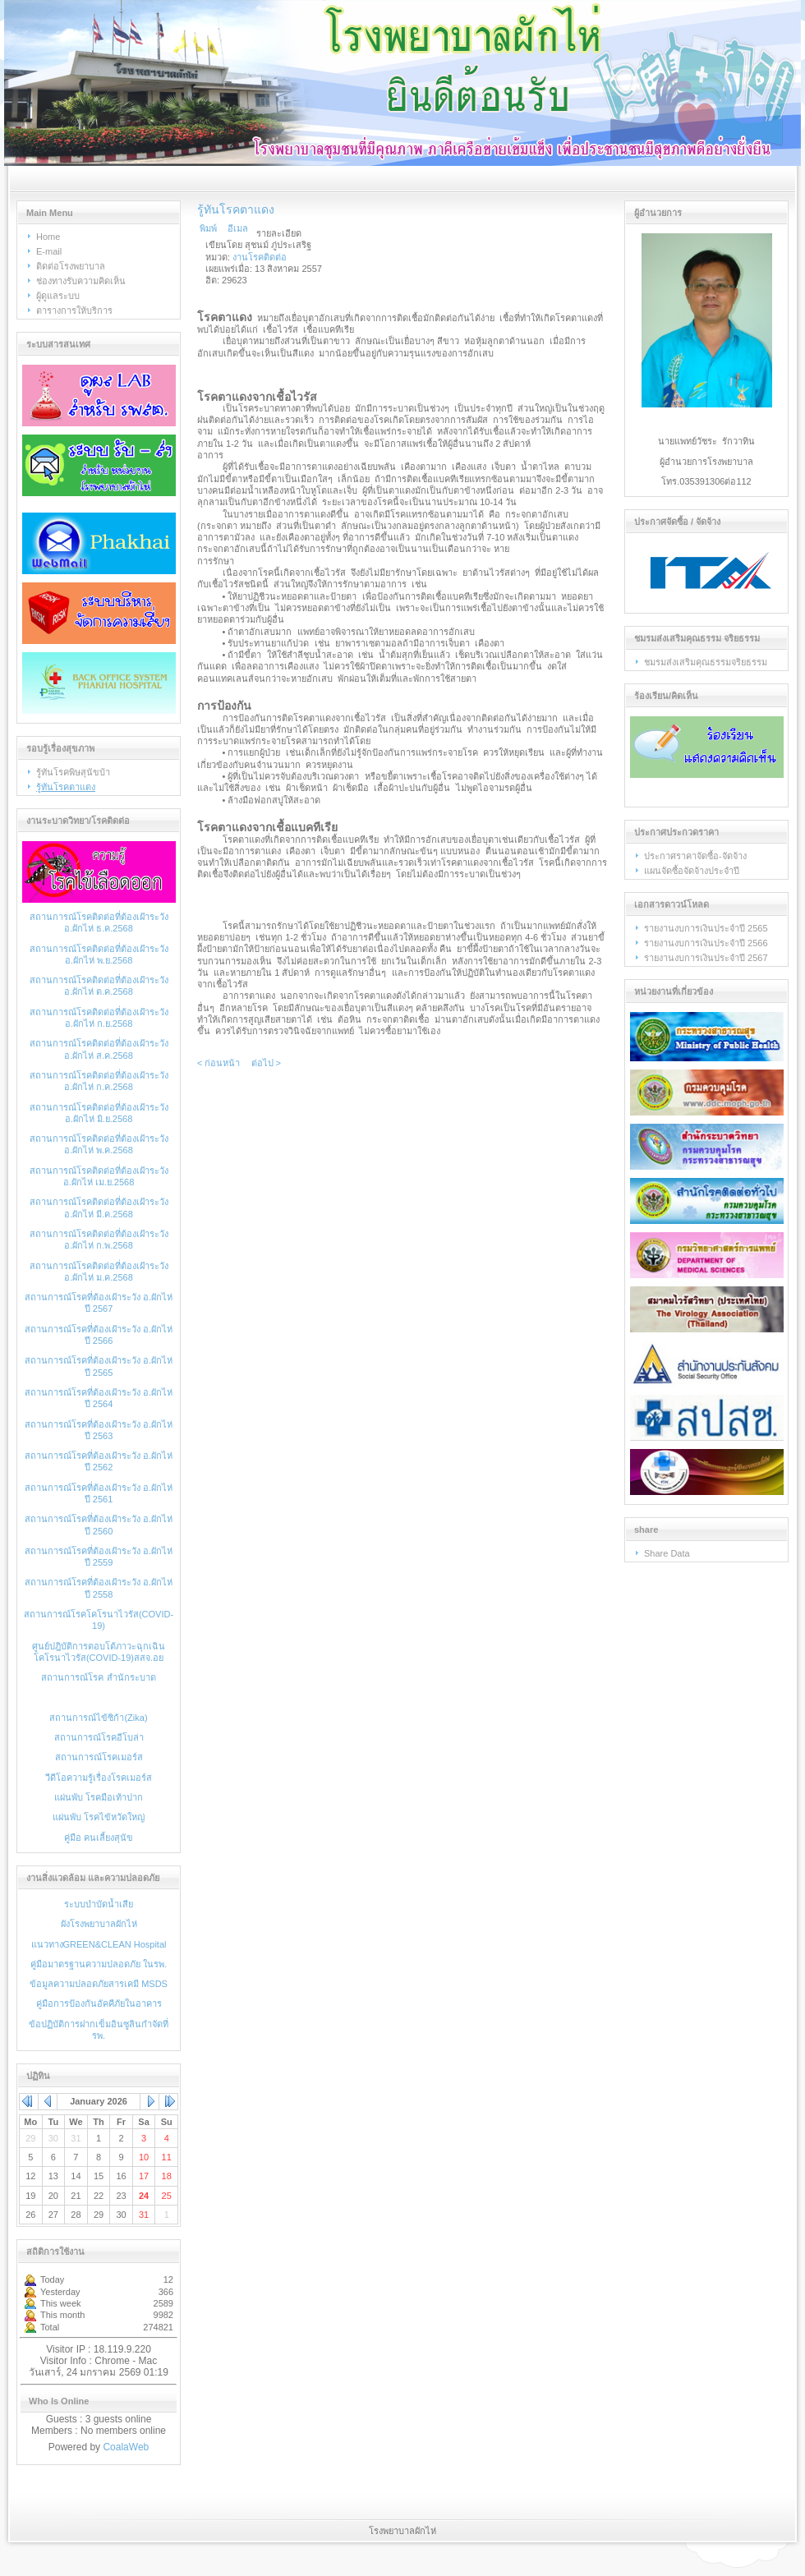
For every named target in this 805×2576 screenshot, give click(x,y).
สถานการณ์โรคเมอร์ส (99, 1757)
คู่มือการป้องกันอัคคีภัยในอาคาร (99, 2003)
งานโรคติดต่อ (259, 257)
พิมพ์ (208, 228)
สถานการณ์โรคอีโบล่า (99, 1737)
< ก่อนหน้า (218, 1063)
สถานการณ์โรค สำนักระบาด (98, 1677)
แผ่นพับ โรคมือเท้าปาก (98, 1797)
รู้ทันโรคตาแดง (235, 209)
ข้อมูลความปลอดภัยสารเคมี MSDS (99, 1984)
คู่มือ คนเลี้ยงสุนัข (98, 1837)
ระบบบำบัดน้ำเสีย (98, 1904)
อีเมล (238, 228)
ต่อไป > (266, 1063)
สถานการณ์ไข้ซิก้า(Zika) (98, 1718)
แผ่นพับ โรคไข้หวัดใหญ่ (99, 1817)
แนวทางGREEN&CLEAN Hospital (99, 1944)
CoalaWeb (126, 2447)
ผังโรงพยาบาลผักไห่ (99, 1924)
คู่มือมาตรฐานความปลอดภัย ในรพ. (98, 1964)
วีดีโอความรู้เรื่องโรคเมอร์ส (98, 1777)
